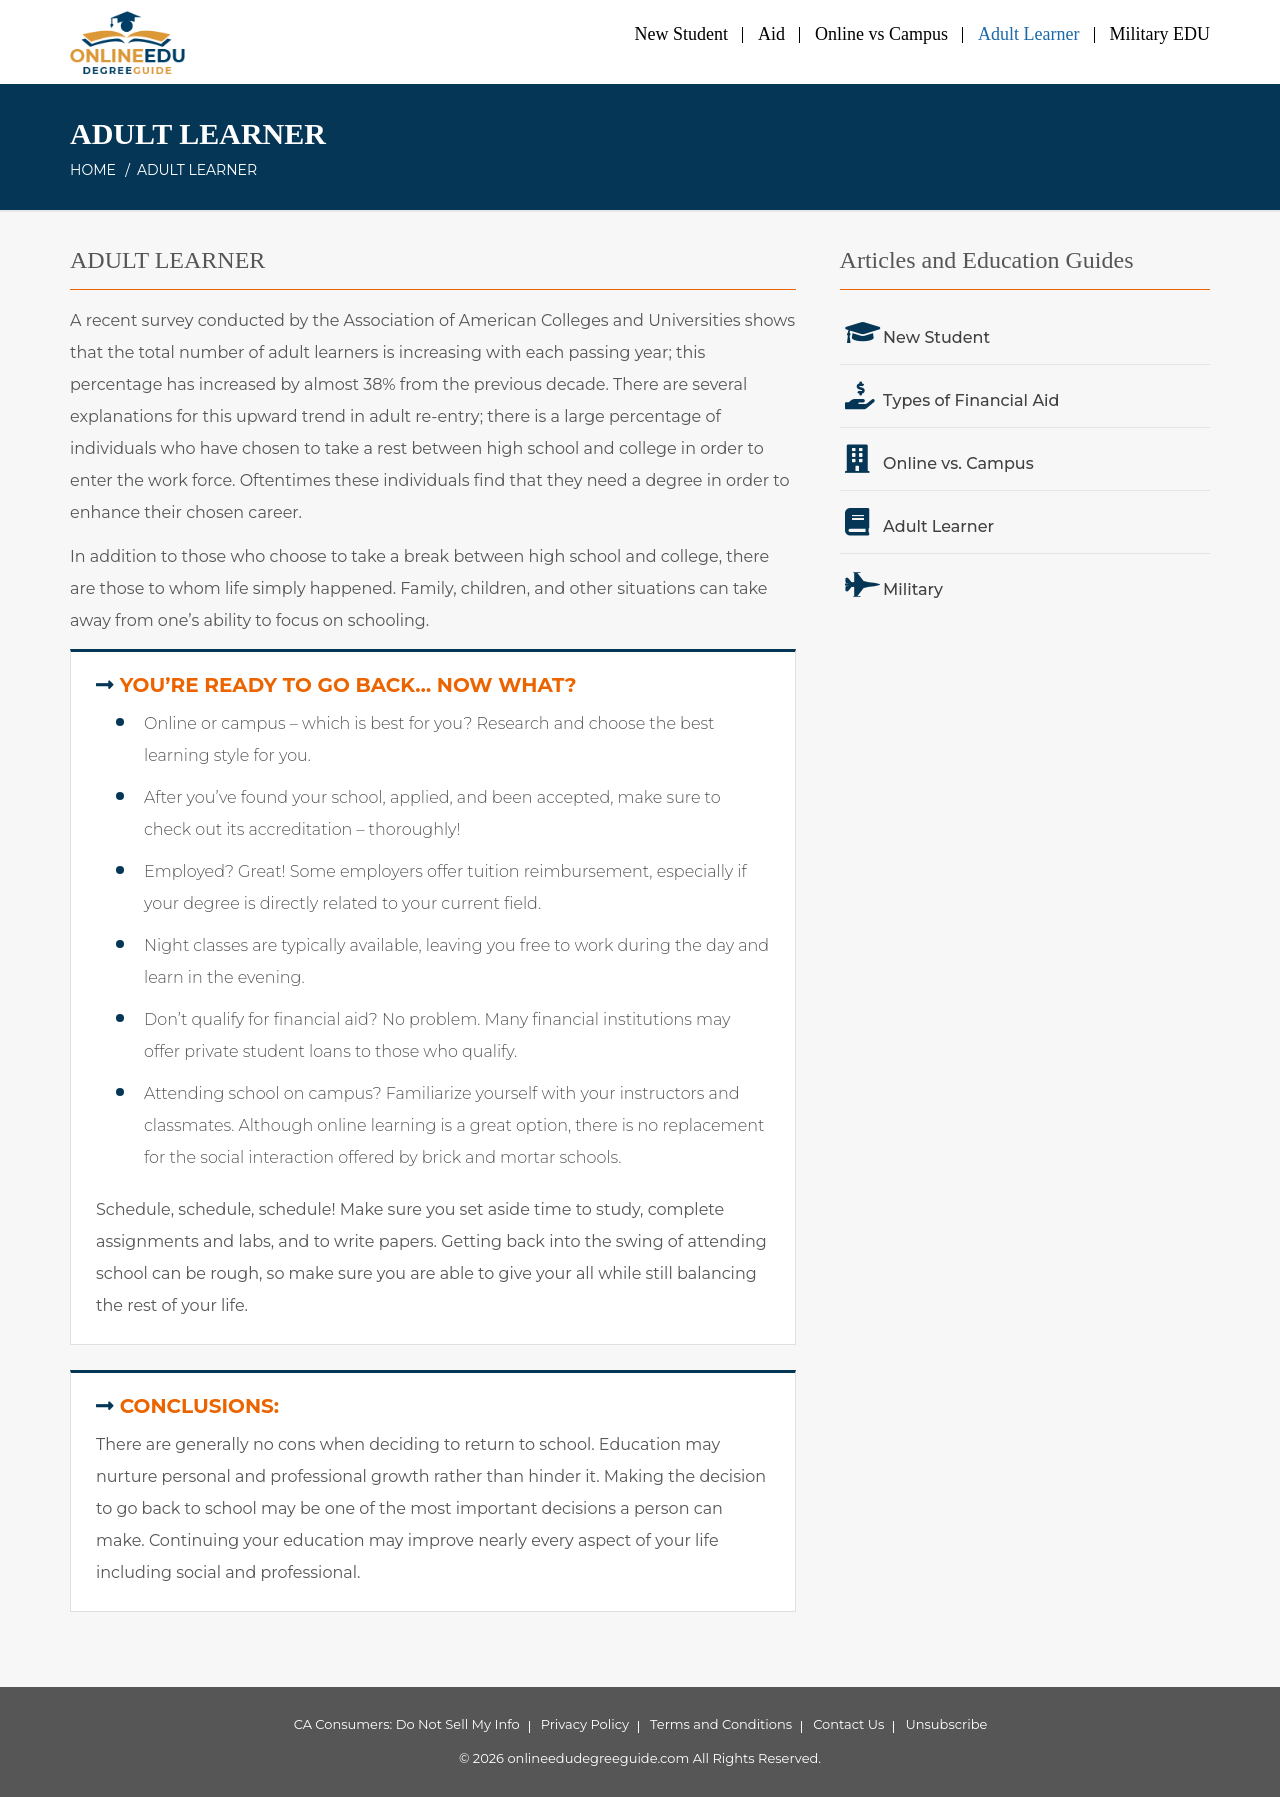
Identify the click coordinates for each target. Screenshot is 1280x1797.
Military (913, 589)
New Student (682, 34)
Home (93, 170)
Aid (771, 34)
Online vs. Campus (958, 463)
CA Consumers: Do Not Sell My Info (407, 1724)
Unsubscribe (946, 1724)
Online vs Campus (881, 34)
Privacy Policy (585, 1724)
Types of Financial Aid (971, 400)
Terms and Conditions (721, 1724)
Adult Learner (1028, 34)
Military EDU (1160, 34)
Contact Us (848, 1724)
